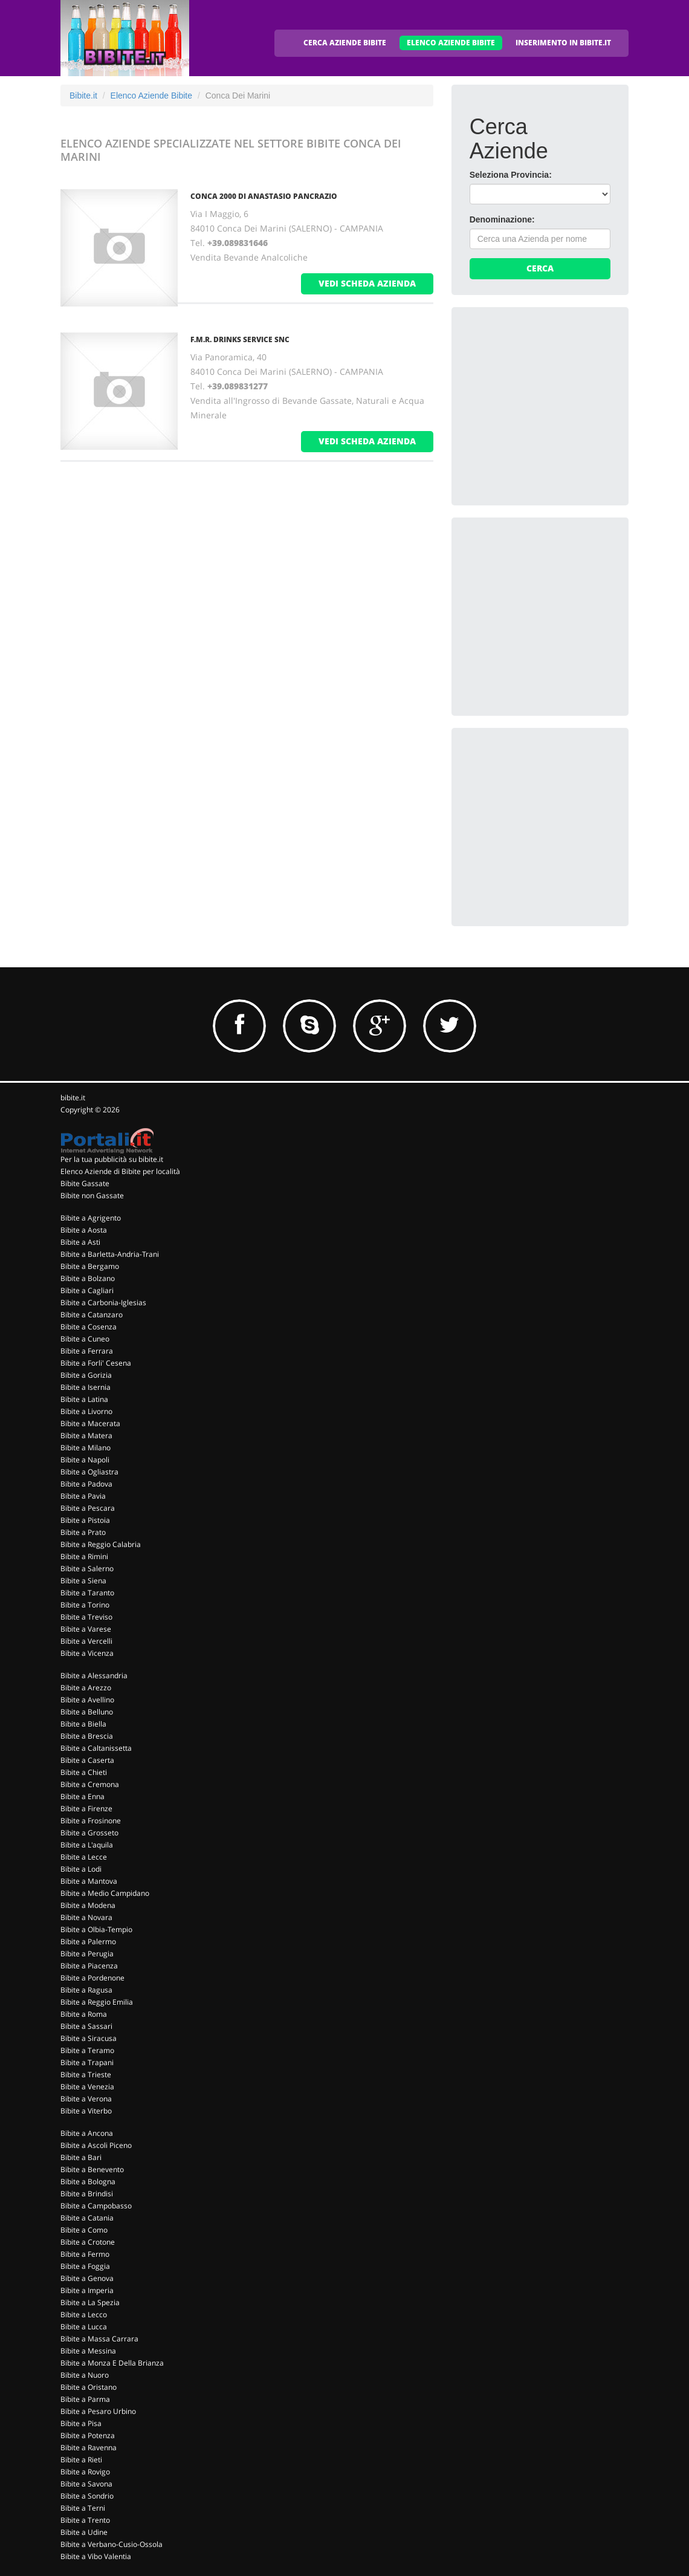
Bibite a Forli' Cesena (95, 1363)
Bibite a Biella (83, 1724)
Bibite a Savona (86, 2484)
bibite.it (72, 1097)
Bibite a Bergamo (89, 1266)
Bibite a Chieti (83, 1772)
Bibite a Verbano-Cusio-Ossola (111, 2544)
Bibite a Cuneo (84, 1339)
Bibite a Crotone (87, 2242)
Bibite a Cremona (89, 1784)
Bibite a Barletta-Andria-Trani (109, 1254)
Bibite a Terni (82, 2508)
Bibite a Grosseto (89, 1833)
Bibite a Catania (87, 2218)
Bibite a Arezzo (85, 1687)
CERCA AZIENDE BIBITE (344, 42)
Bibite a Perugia (87, 1953)
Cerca (540, 268)
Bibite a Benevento (92, 2169)
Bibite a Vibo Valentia (95, 2556)
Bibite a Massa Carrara (99, 2339)
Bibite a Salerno (87, 1568)
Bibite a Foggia (85, 2266)
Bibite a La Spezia (90, 2302)
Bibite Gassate (84, 1183)
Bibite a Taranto (87, 1593)
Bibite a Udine (84, 2532)
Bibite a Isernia (85, 1387)
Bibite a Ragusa (86, 1990)
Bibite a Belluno (86, 1712)
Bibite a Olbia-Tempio (96, 1929)
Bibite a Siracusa (88, 2038)
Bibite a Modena (87, 1905)
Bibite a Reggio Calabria (100, 1544)
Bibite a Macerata (90, 1423)
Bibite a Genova (87, 2278)
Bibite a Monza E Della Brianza (112, 2363)
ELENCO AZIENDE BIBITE (451, 42)
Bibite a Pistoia (85, 1520)
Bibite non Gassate (92, 1195)
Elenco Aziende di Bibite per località (120, 1171)
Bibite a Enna (82, 1796)
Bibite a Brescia (86, 1736)
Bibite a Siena (83, 1580)
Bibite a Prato (83, 1532)
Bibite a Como (84, 2230)
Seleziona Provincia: (511, 175)
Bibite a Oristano (88, 2387)
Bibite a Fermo (84, 2254)
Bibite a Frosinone (90, 1820)
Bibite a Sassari (86, 2026)
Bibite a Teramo (87, 2050)
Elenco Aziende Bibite (151, 95)
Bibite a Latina (84, 1399)
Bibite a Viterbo (86, 2111)
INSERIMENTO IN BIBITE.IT (563, 42)
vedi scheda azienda (367, 283)
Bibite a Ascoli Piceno (96, 2145)
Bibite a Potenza (87, 2435)
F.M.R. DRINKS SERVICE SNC (240, 339)
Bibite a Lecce (83, 1857)
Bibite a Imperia (87, 2290)
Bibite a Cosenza (88, 1327)
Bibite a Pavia (83, 1496)
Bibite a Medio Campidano (104, 1893)
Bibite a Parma (85, 2399)
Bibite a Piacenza (89, 1966)
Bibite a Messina (88, 2351)
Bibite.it (83, 95)
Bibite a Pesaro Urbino (98, 2411)
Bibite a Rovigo (85, 2472)
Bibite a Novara (86, 1917)
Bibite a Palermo (88, 1941)
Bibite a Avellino (87, 1700)
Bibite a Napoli (84, 1460)
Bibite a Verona (86, 2099)
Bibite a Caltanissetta (96, 1748)
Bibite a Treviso (86, 1617)
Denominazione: (502, 219)
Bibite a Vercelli (86, 1641)
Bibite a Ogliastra (89, 1472)
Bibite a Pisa (81, 2423)
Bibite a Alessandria (94, 1675)
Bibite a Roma (83, 2014)
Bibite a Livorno (86, 1411)
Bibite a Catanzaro (91, 1314)
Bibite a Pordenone (92, 1978)
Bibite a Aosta (83, 1230)
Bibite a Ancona (86, 2133)
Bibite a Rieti (81, 2459)
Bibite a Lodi (81, 1869)
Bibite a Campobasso (96, 2206)
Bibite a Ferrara (86, 1351)
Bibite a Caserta (87, 1760)
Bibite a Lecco (83, 2314)
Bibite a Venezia (87, 2086)
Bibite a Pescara (87, 1508)
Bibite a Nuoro (84, 2375)
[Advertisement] (560, 400)
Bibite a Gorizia (86, 1375)
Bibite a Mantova (88, 1881)
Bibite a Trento (85, 2520)
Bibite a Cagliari (87, 1290)
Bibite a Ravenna (88, 2447)
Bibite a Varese (85, 1629)
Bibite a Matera (86, 1435)
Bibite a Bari (81, 2157)
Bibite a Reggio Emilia (96, 2002)
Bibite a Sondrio (87, 2496)
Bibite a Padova (86, 1484)
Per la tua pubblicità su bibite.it (111, 1159)
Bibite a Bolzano (87, 1278)
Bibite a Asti (80, 1242)
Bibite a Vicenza (87, 1653)
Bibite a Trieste (85, 2074)
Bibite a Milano (85, 1447)
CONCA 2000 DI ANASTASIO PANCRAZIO (263, 196)
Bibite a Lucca (83, 2326)
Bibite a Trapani (87, 2062)
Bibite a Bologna (87, 2181)
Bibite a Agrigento (90, 1218)
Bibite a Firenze (86, 1808)
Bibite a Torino (84, 1605)
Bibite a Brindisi (86, 2193)
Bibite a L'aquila (86, 1845)
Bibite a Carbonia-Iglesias (103, 1302)
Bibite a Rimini (84, 1556)
